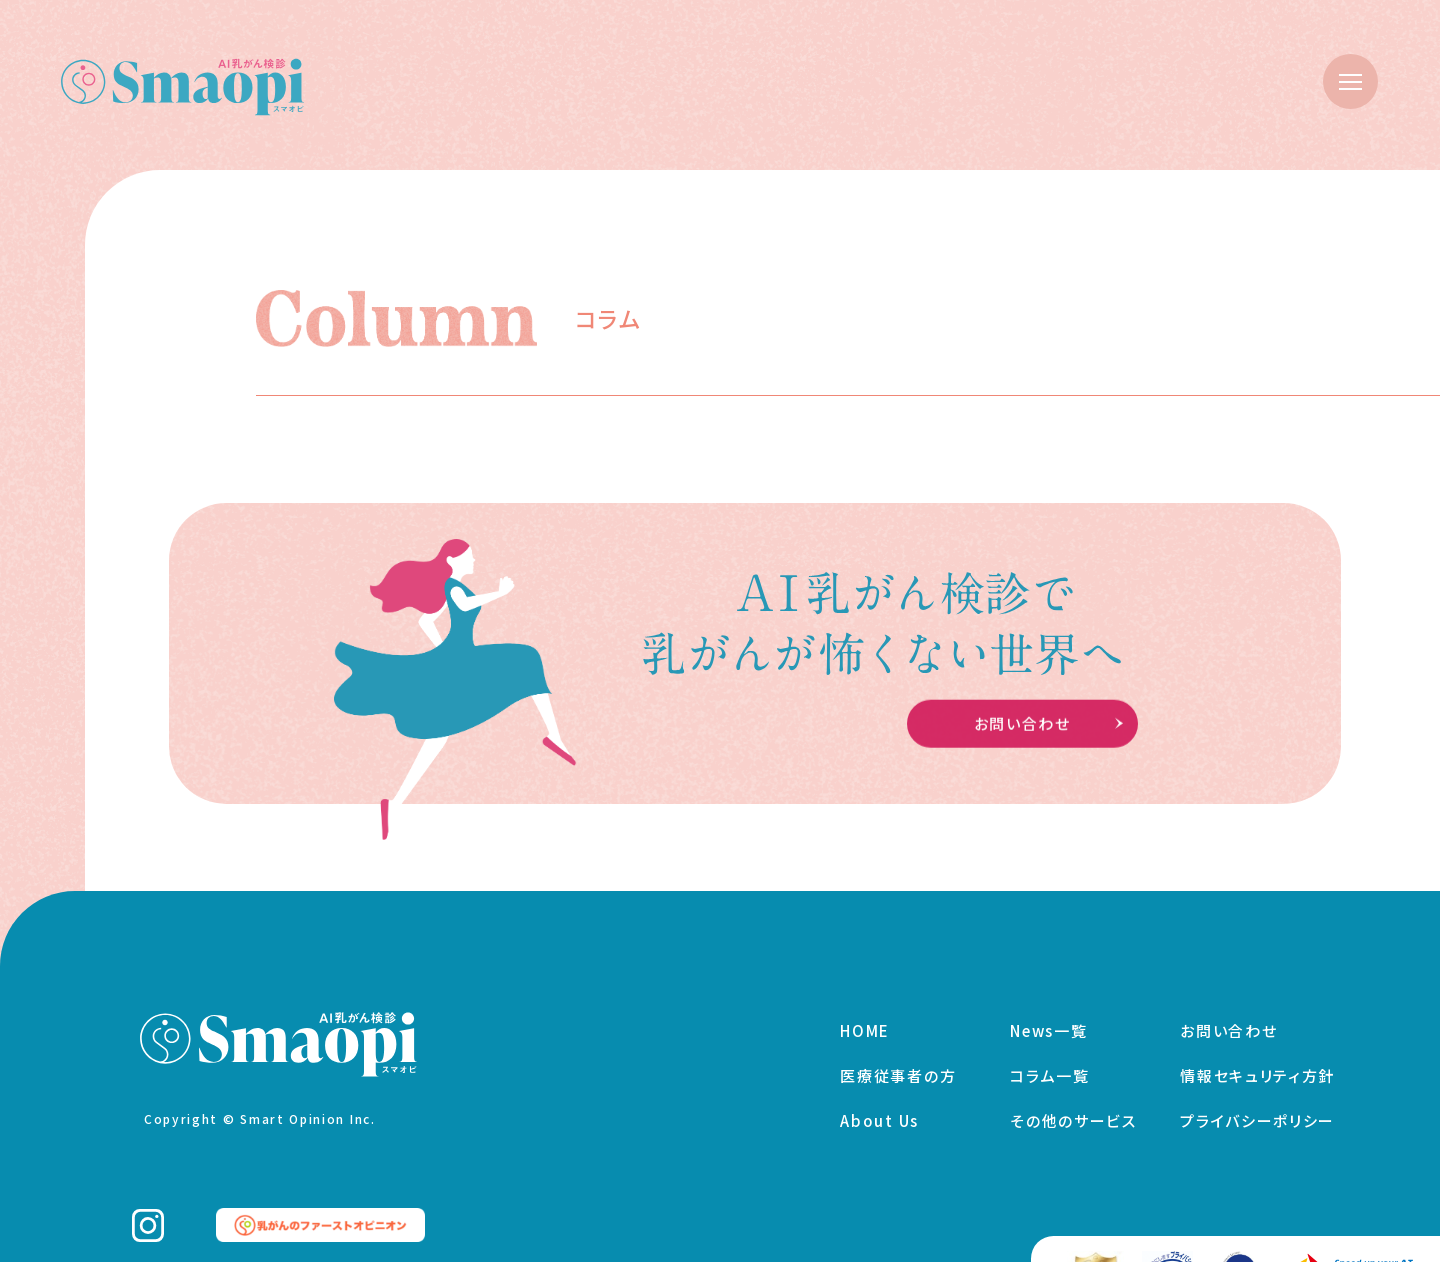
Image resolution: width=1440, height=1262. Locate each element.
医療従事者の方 (898, 1061)
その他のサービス (1073, 1106)
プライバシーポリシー (1257, 1106)
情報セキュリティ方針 (1257, 1061)
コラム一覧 (1049, 1061)
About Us (879, 1106)
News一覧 (1048, 1016)
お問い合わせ (1228, 1016)
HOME (865, 1016)
